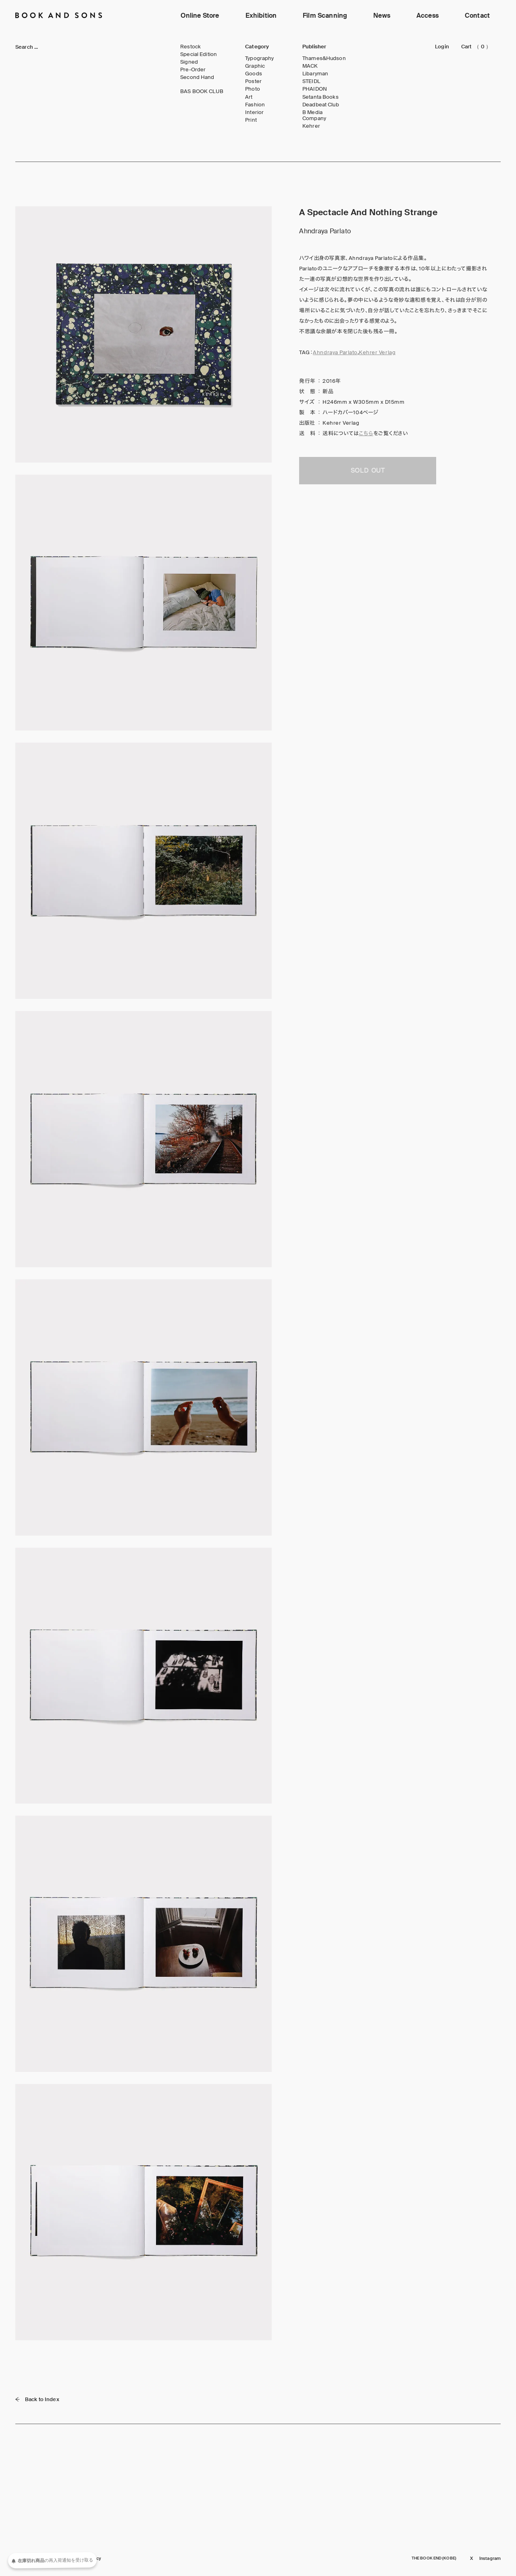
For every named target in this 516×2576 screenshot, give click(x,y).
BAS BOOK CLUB (201, 91)
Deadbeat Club (320, 105)
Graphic (255, 66)
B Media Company (314, 115)
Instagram (490, 2558)
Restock (190, 47)
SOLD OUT (368, 470)
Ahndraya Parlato (335, 352)
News (381, 15)
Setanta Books (320, 97)
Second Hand (197, 77)
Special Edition (198, 54)
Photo (252, 89)
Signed (189, 62)
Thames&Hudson (324, 58)
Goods (253, 74)
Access (427, 15)
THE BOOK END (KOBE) (434, 2558)
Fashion (255, 105)
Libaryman (315, 74)
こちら (366, 433)
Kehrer (311, 126)
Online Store (200, 15)
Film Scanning (325, 15)
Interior (254, 112)
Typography (259, 58)
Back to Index (37, 2399)
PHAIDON (314, 89)
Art (248, 97)
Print (251, 120)
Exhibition (261, 15)
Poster (253, 81)
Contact (477, 15)
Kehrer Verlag (377, 352)
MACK (310, 66)
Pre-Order (193, 69)
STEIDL (311, 81)
